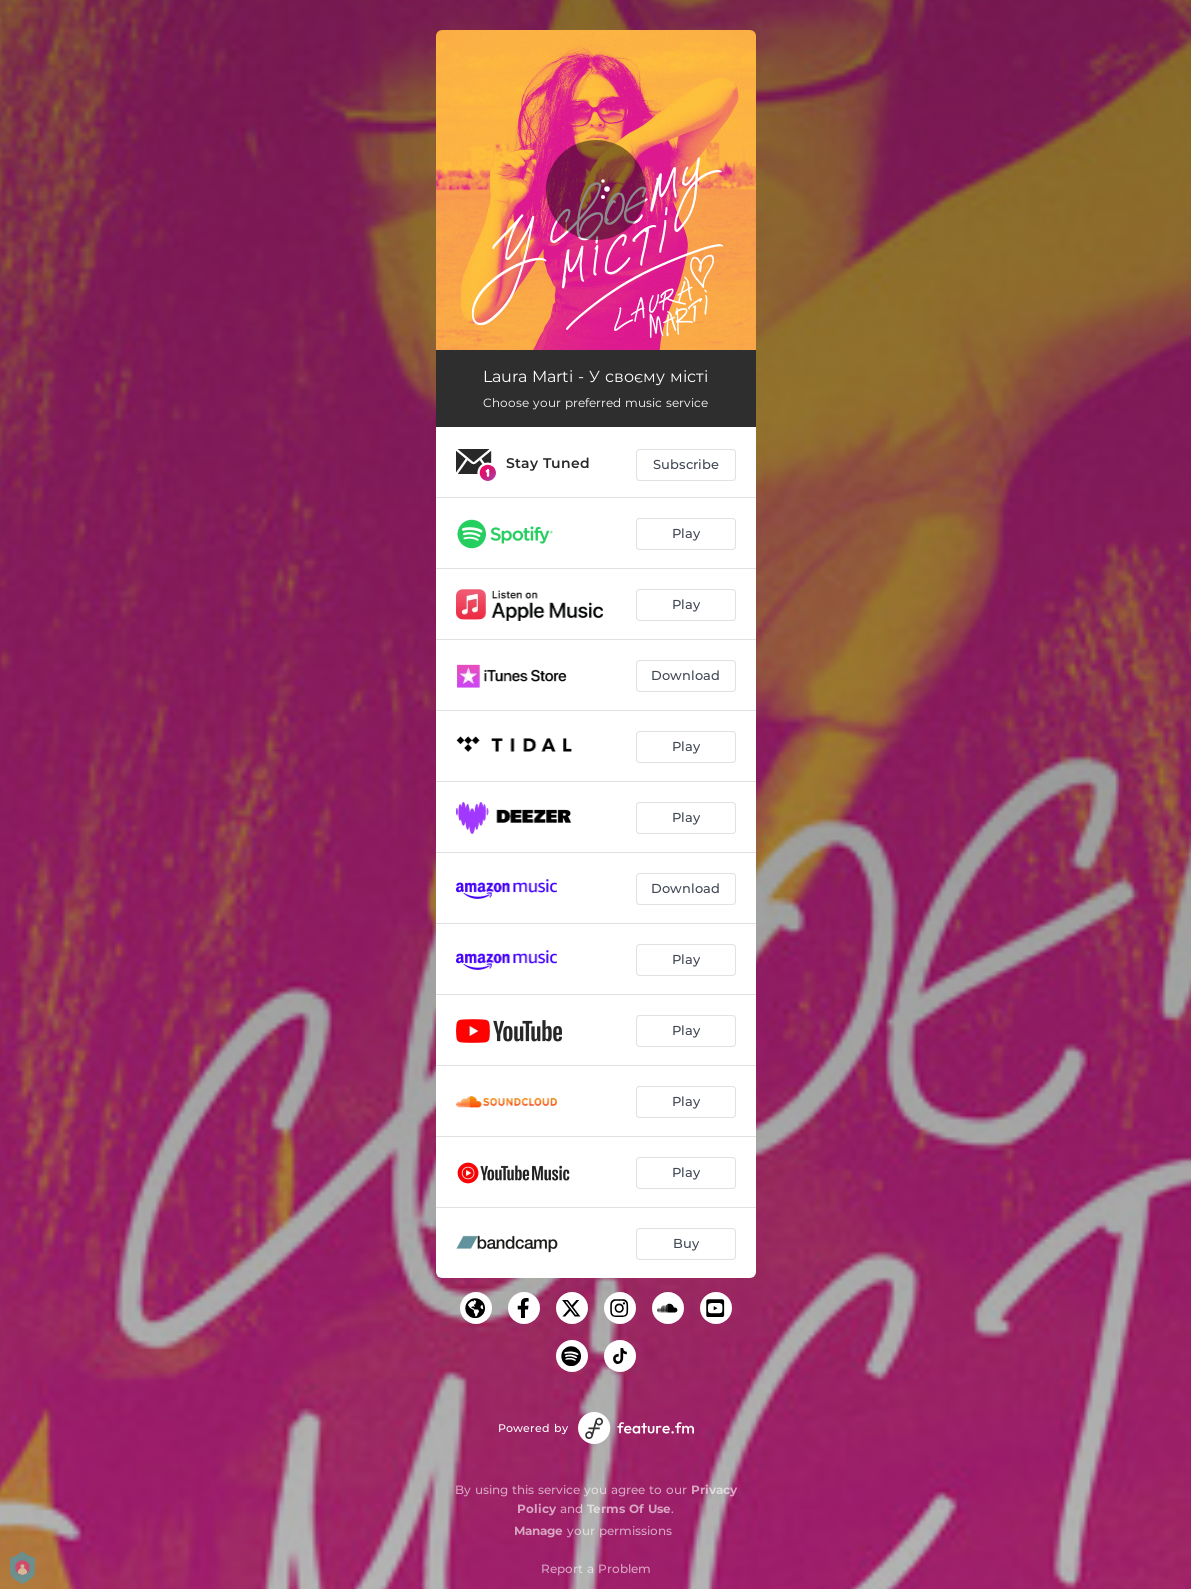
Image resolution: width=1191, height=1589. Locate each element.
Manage (538, 1530)
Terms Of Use (629, 1508)
